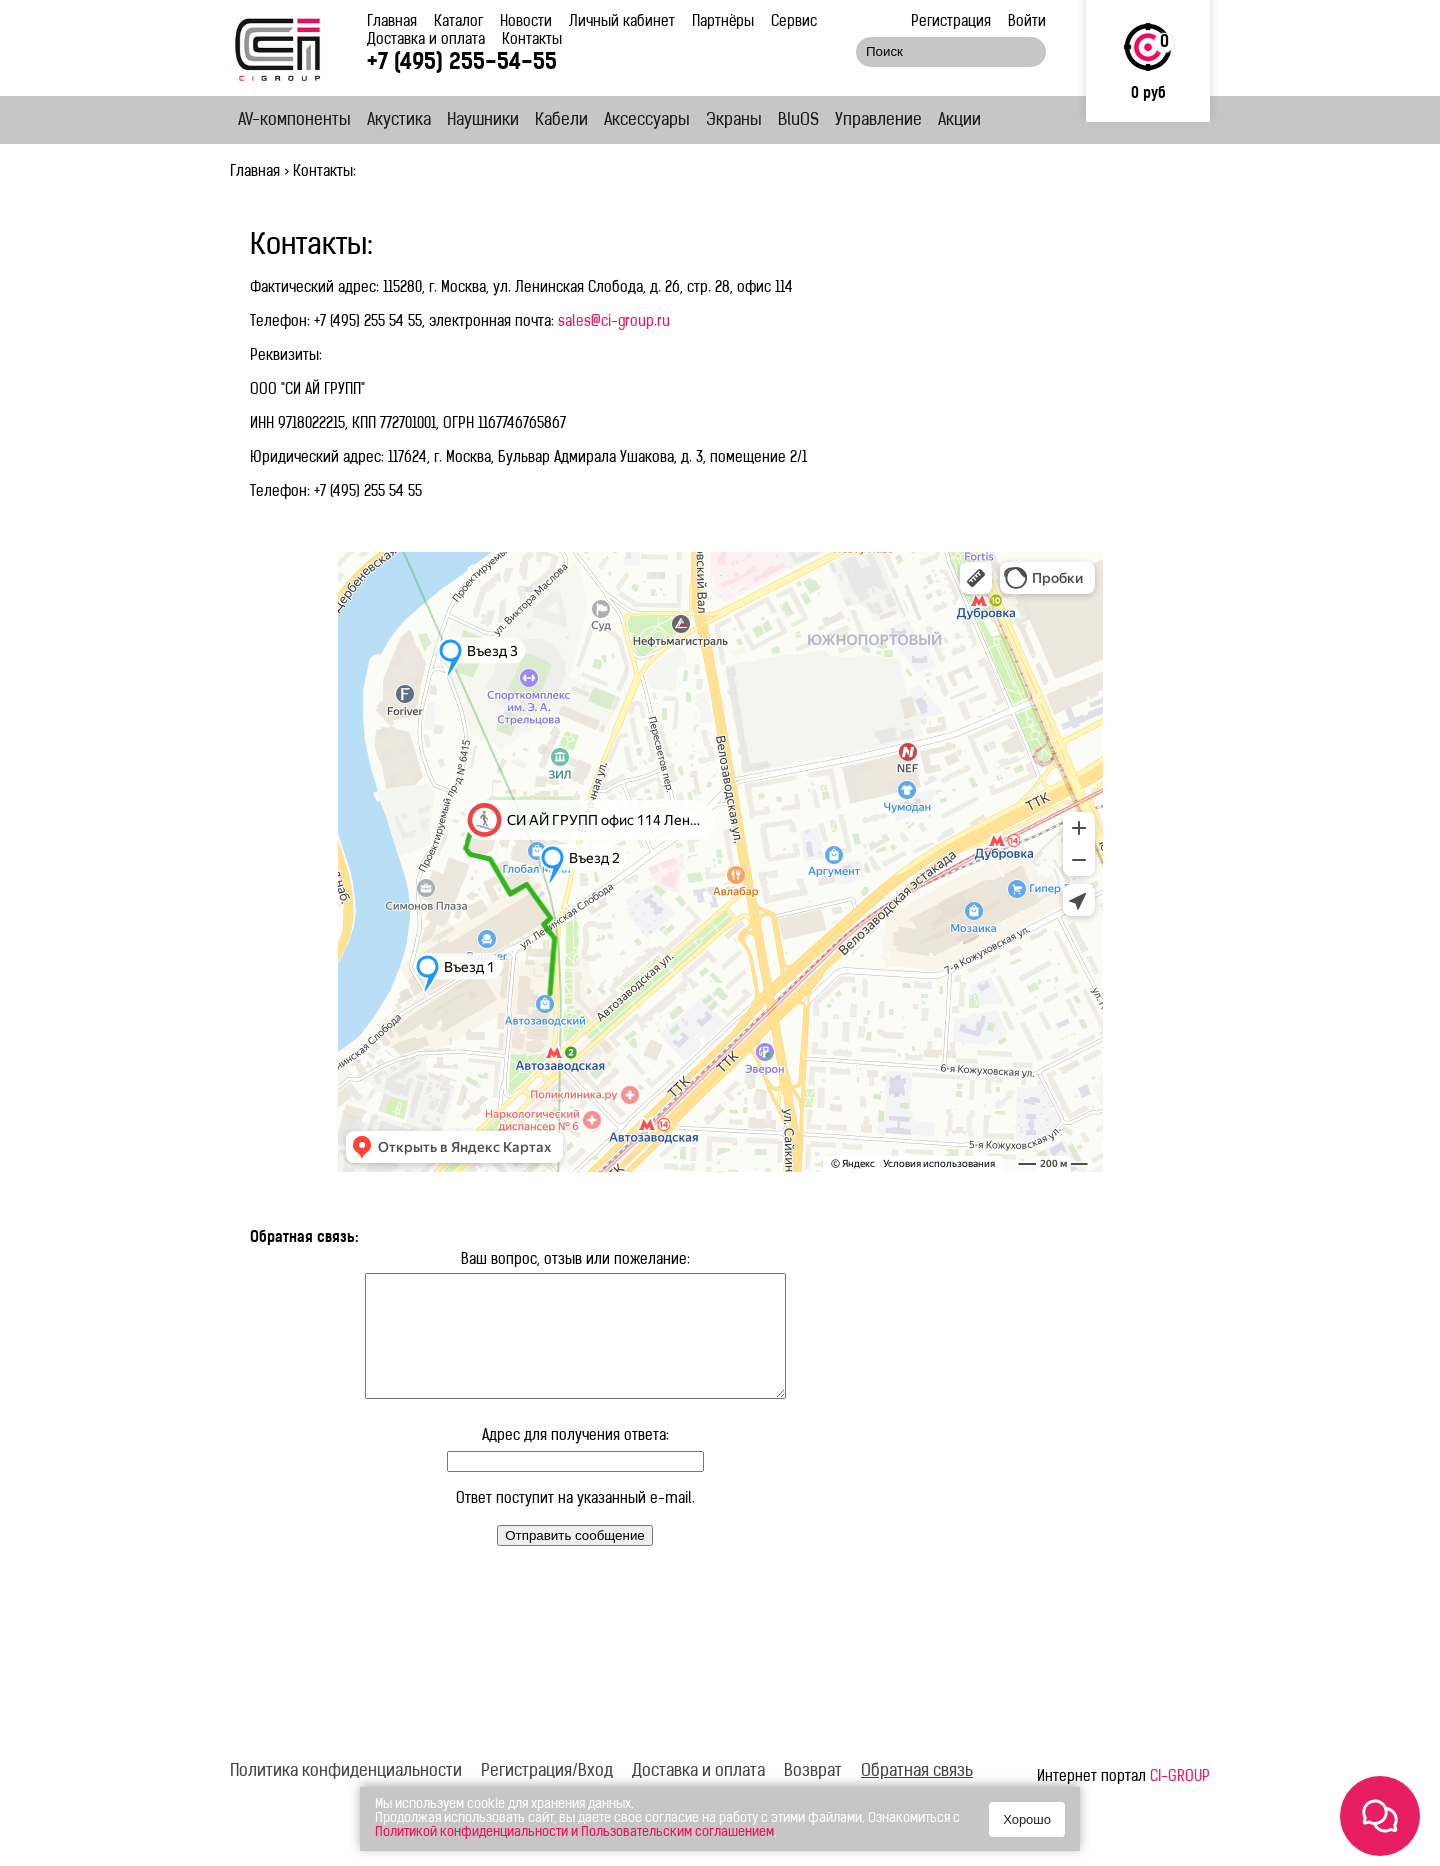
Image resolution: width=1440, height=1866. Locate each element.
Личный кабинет (622, 22)
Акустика (399, 121)
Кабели (561, 121)
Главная (392, 22)
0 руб (1148, 94)
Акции (959, 121)
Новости (526, 22)
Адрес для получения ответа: (575, 1460)
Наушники (483, 121)
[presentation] (402, 1625)
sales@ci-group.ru (614, 322)
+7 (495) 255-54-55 (462, 63)
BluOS (798, 121)
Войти (1027, 22)
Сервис (794, 22)
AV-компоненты (294, 121)
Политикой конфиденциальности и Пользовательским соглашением (574, 1832)
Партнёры (723, 22)
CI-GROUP (1180, 1801)
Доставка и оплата (426, 40)
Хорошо (1027, 1819)
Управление (878, 121)
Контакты (532, 40)
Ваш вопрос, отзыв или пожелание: (575, 1260)
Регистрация (951, 22)
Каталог (458, 22)
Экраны (734, 121)
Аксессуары (647, 121)
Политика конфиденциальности (346, 1796)
